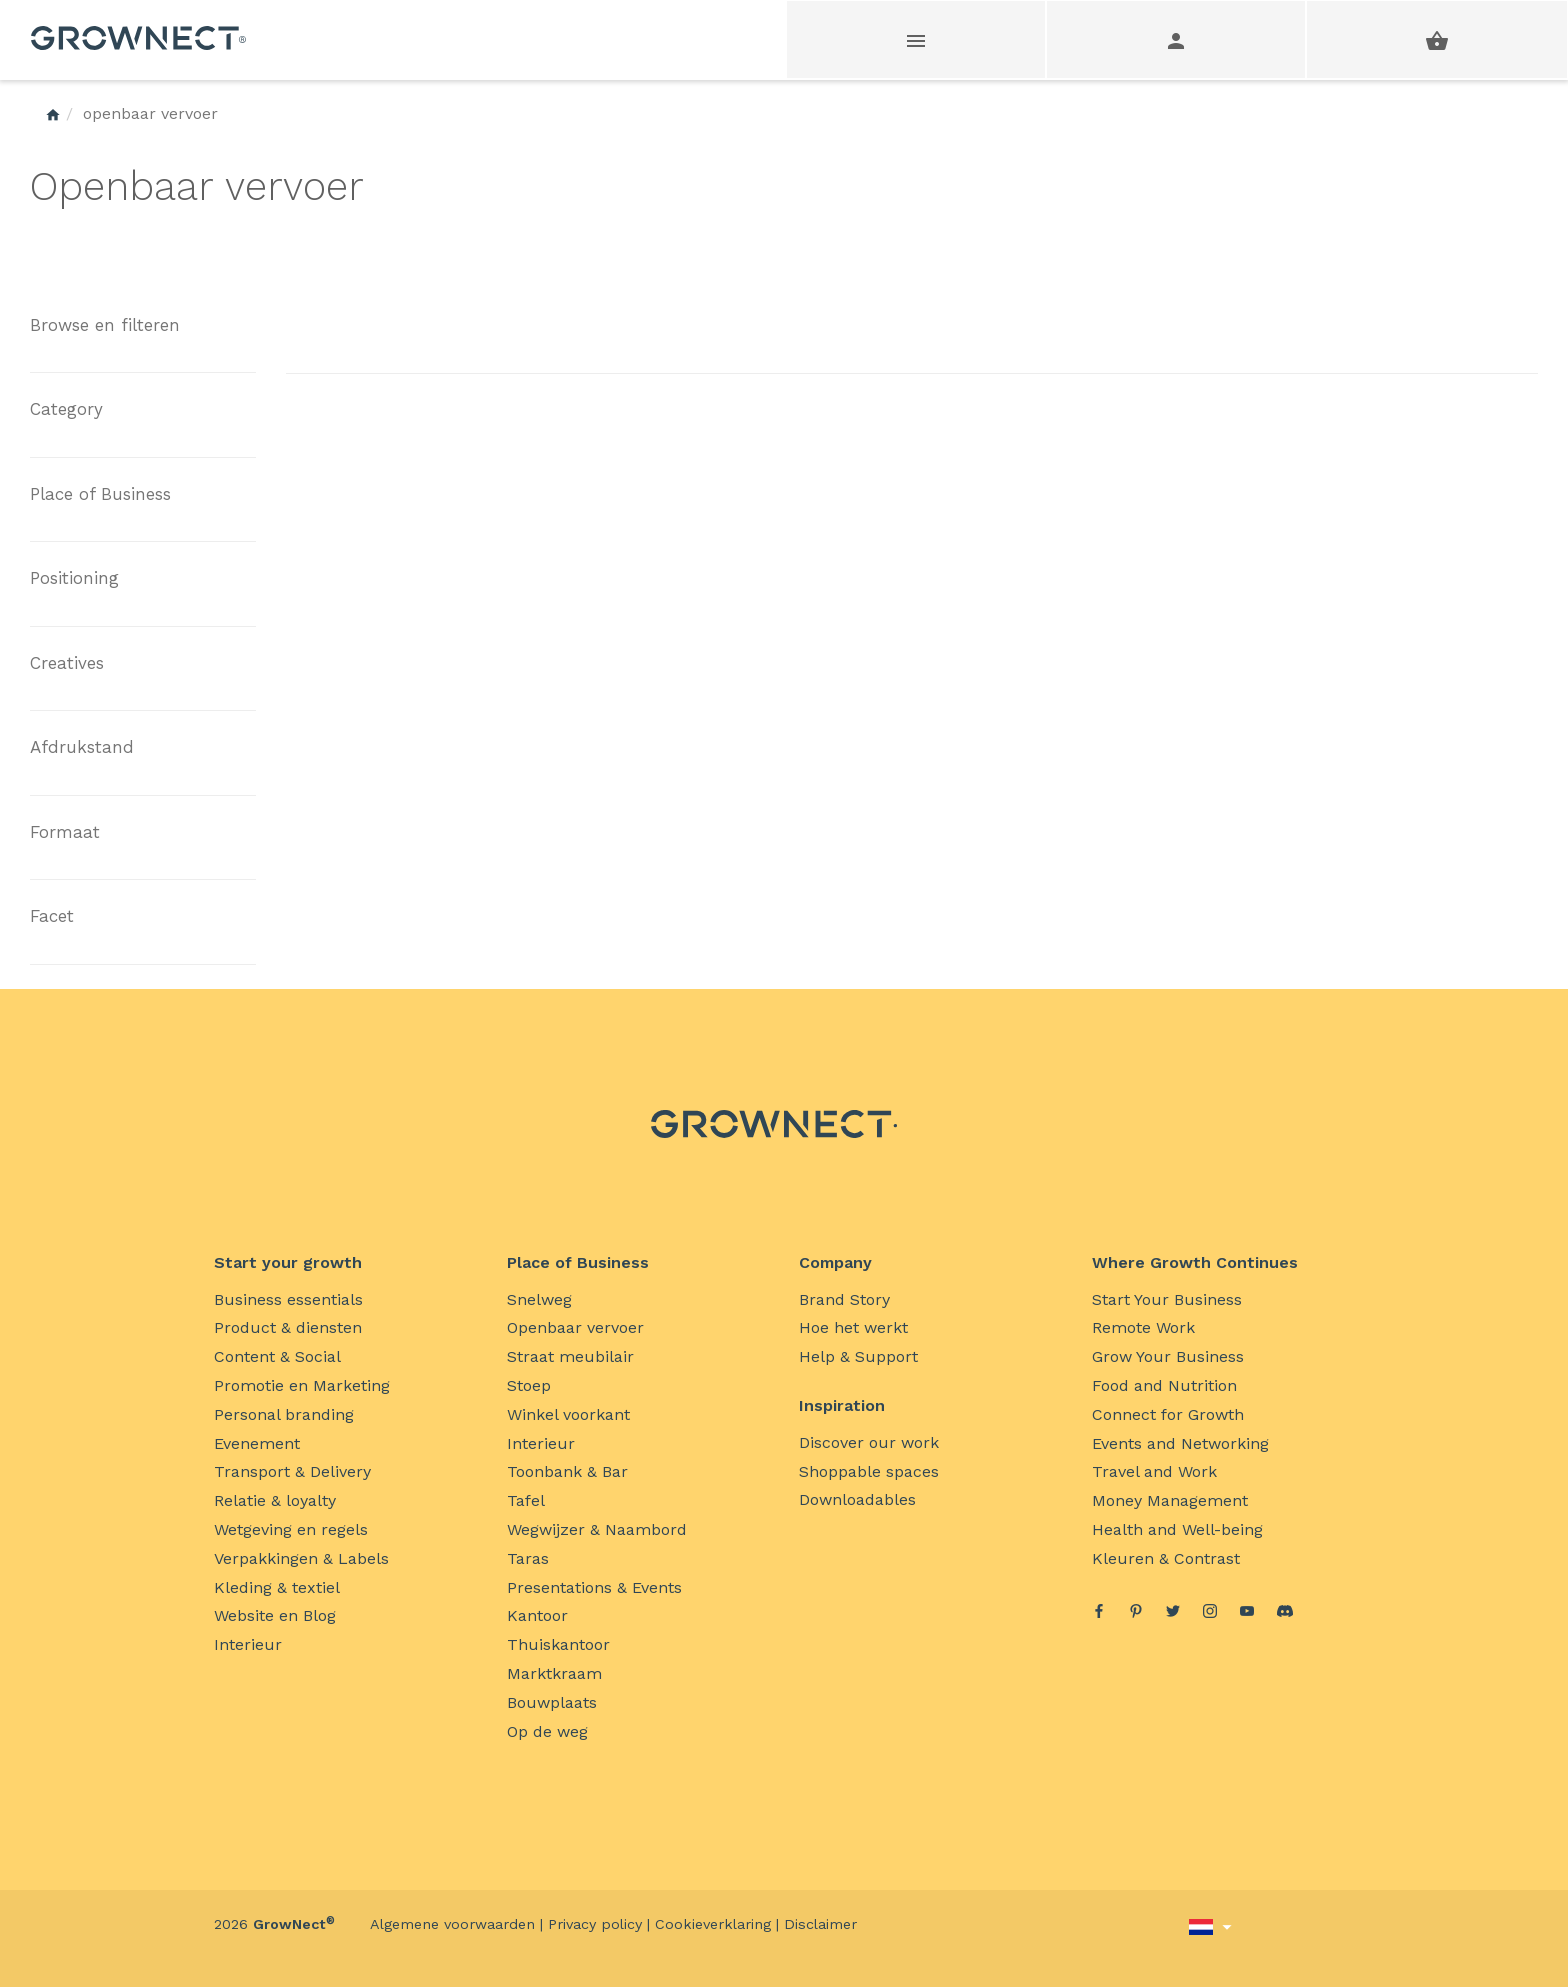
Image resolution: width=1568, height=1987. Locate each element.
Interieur (248, 1644)
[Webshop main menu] (917, 39)
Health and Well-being (1177, 1529)
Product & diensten (288, 1327)
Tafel (526, 1500)
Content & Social (277, 1356)
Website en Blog (275, 1615)
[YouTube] (1247, 1613)
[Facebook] (1099, 1613)
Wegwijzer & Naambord (597, 1529)
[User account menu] (1177, 39)
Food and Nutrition (1164, 1385)
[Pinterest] (1136, 1613)
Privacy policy (595, 1924)
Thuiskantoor (558, 1644)
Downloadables (857, 1499)
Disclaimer (820, 1924)
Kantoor (537, 1615)
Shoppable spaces (869, 1471)
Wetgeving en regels (291, 1529)
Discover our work (869, 1442)
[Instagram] (1210, 1613)
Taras (528, 1558)
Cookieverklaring (713, 1924)
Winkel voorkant (568, 1414)
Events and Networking (1180, 1443)
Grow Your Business (1168, 1356)
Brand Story (844, 1299)
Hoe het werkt (853, 1327)
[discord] (1285, 1614)
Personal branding (284, 1414)
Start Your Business (1167, 1299)
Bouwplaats (552, 1702)
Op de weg (547, 1731)
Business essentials (288, 1299)
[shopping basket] (1437, 39)
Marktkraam (554, 1673)
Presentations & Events (594, 1587)
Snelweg (539, 1299)
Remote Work (1143, 1327)
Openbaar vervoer (575, 1327)
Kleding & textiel (277, 1587)
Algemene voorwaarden (452, 1924)
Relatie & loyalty (275, 1500)
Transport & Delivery (292, 1471)
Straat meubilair (570, 1356)
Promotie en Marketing (302, 1385)
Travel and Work (1154, 1471)
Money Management (1170, 1500)
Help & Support (858, 1356)
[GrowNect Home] (53, 113)
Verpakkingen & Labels (301, 1558)
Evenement (257, 1443)
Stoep (529, 1385)
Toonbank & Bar (567, 1471)
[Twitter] (1173, 1613)
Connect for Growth (1168, 1414)
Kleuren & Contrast (1166, 1558)
